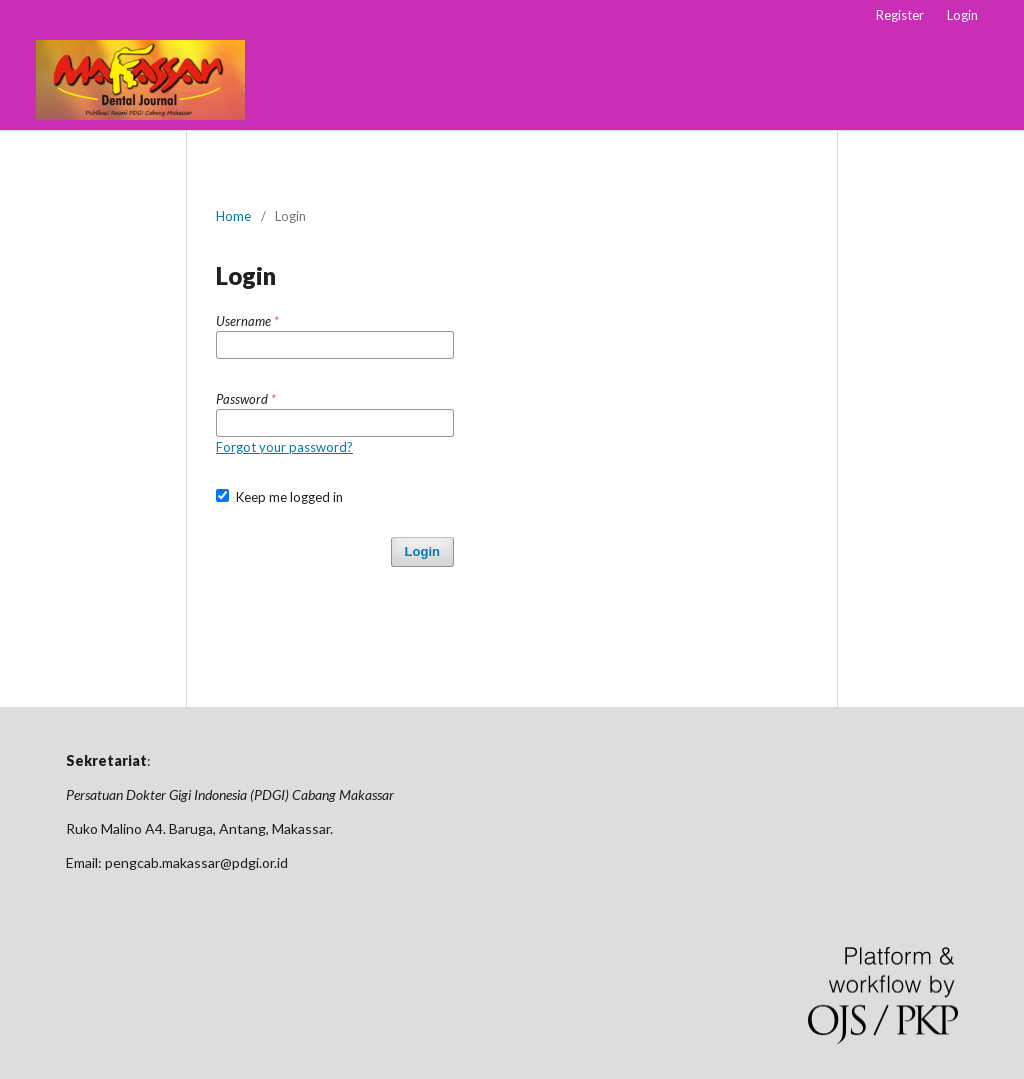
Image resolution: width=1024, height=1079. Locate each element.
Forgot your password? (284, 447)
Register (900, 15)
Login (962, 15)
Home (233, 216)
